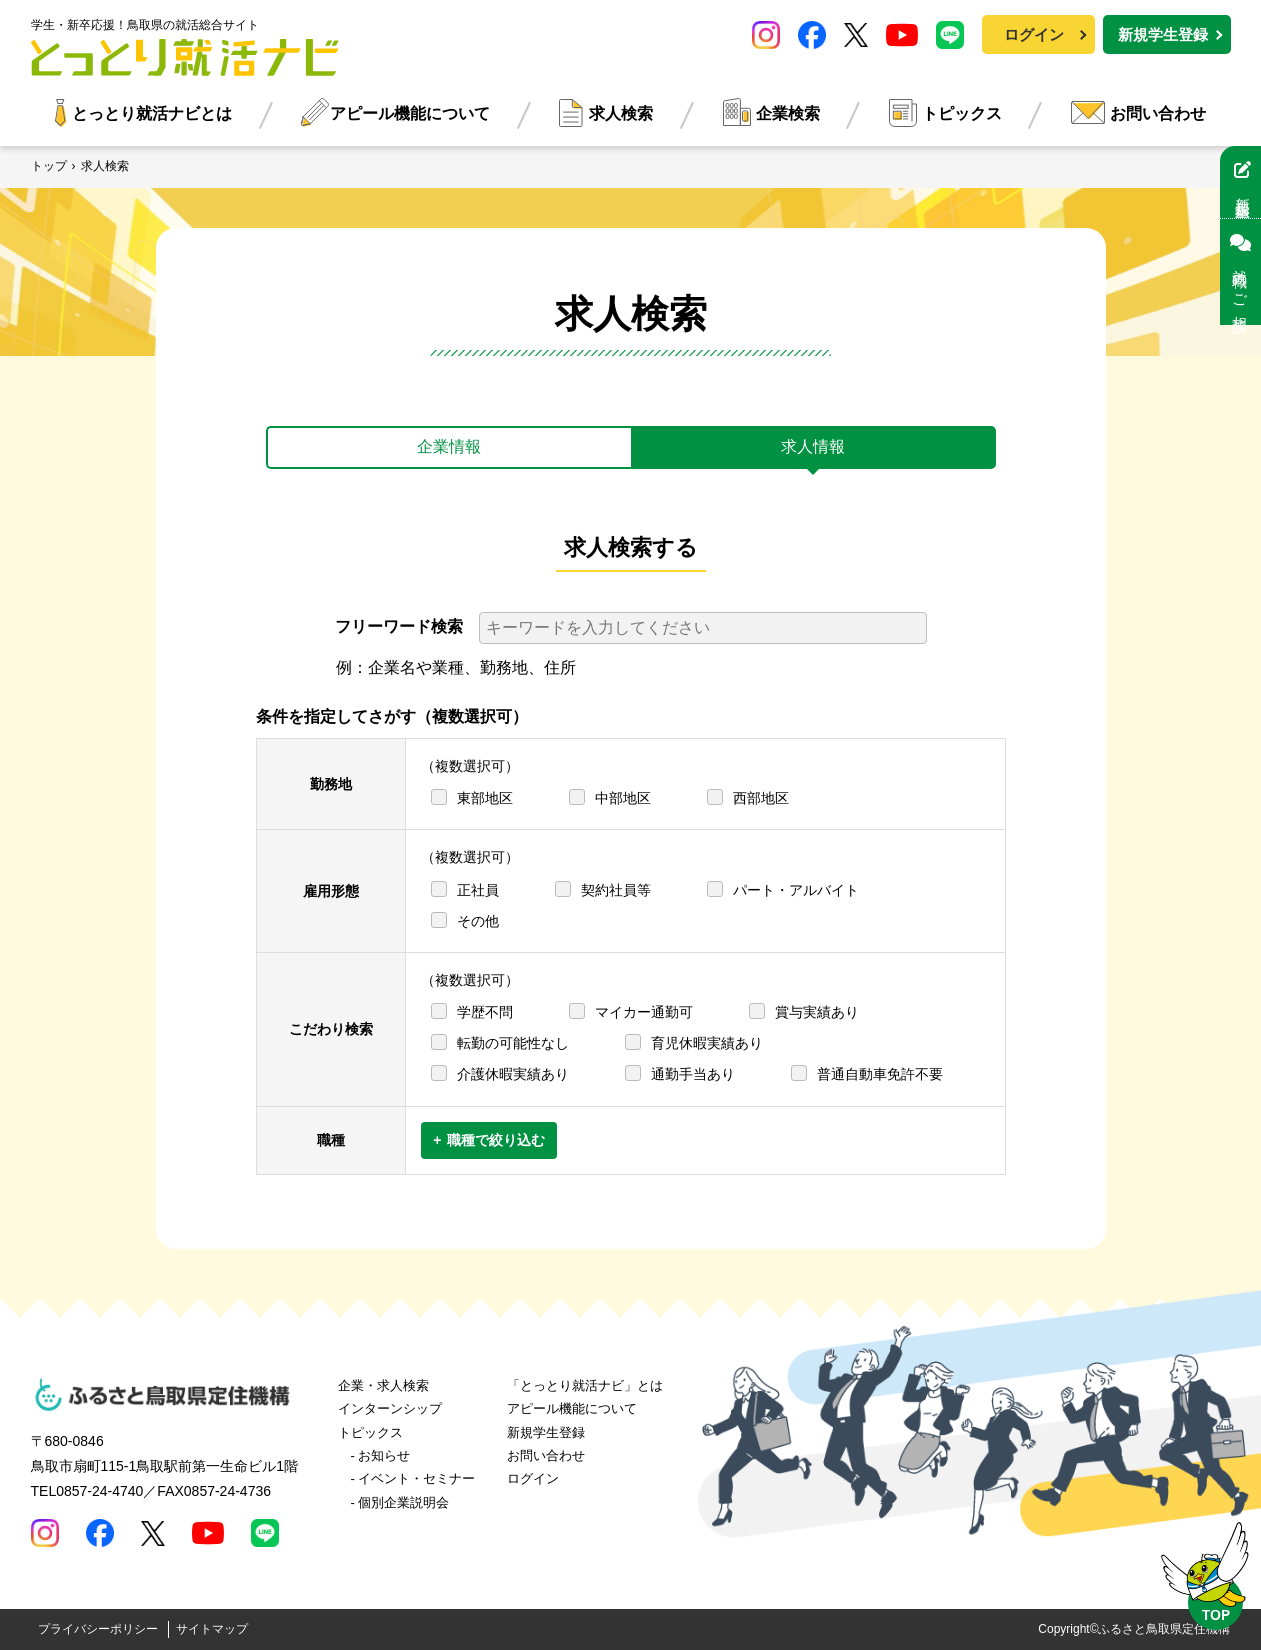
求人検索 (621, 113)
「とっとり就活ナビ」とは (585, 1385)
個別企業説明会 (403, 1502)
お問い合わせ (1158, 113)
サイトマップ (212, 1629)
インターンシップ (390, 1408)
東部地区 (485, 798)
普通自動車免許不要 (880, 1074)
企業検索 (788, 113)
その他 (478, 921)
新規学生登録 (1163, 34)
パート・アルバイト (796, 890)
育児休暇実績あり (707, 1043)
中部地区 (623, 798)
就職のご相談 (1240, 272)
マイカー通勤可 (644, 1012)
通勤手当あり (693, 1074)
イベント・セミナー (416, 1478)
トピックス (962, 113)
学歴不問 (485, 1012)
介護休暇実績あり (513, 1074)
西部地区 (761, 798)
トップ (49, 166)
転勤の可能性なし (513, 1043)
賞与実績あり (817, 1012)
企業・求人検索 (383, 1385)
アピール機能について (410, 113)
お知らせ (384, 1455)
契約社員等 (616, 890)
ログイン (1034, 34)
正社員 (478, 890)
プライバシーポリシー (98, 1629)
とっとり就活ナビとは (152, 113)
